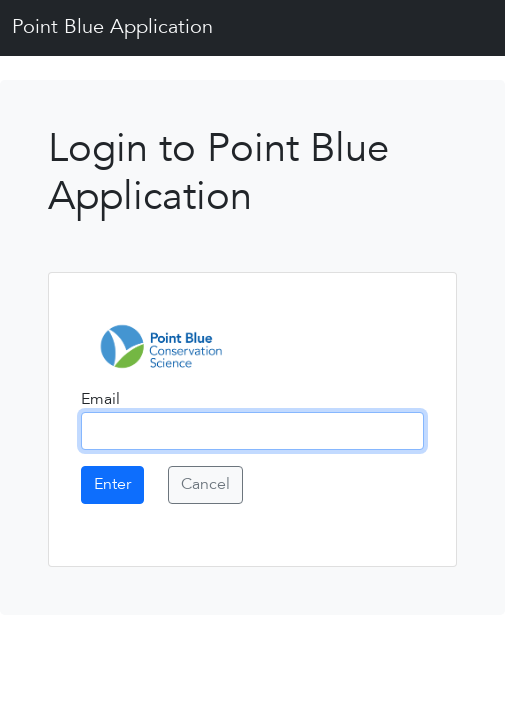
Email (100, 400)
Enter (112, 485)
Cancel (205, 485)
